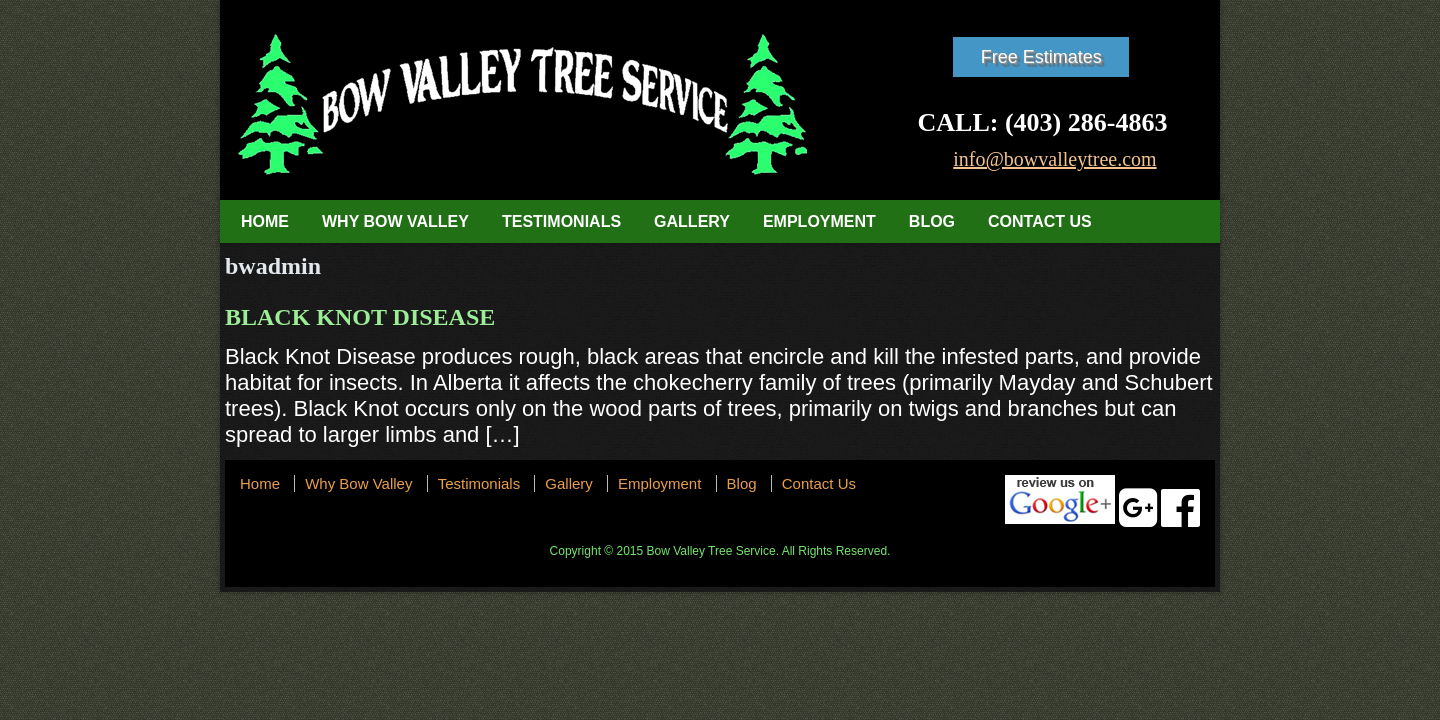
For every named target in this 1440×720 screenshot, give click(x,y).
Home (265, 221)
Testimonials (561, 221)
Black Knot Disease (360, 317)
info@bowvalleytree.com (1054, 159)
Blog (932, 221)
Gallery (692, 221)
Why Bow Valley (395, 221)
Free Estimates (1041, 57)
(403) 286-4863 (1086, 122)
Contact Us (1040, 221)
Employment (819, 221)
